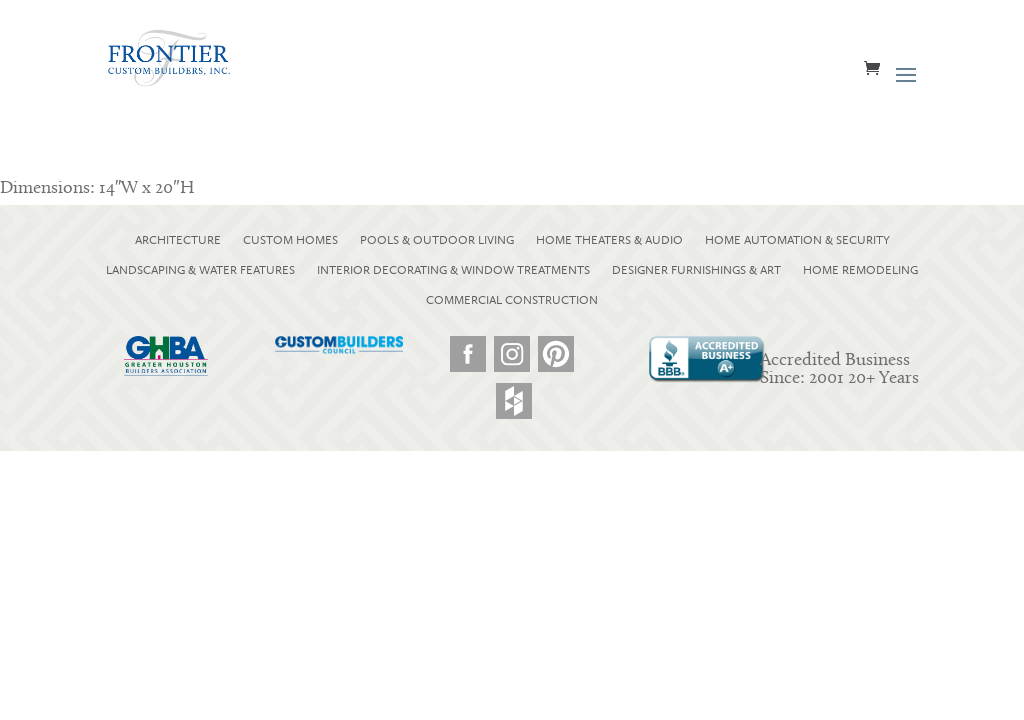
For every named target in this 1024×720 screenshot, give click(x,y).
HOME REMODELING (860, 270)
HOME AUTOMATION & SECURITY (797, 240)
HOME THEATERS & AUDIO (609, 240)
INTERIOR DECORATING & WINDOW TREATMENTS (453, 270)
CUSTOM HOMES (290, 240)
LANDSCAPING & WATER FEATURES (200, 270)
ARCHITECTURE (178, 240)
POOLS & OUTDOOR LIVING (437, 240)
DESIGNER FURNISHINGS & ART (696, 270)
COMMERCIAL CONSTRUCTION (512, 300)
